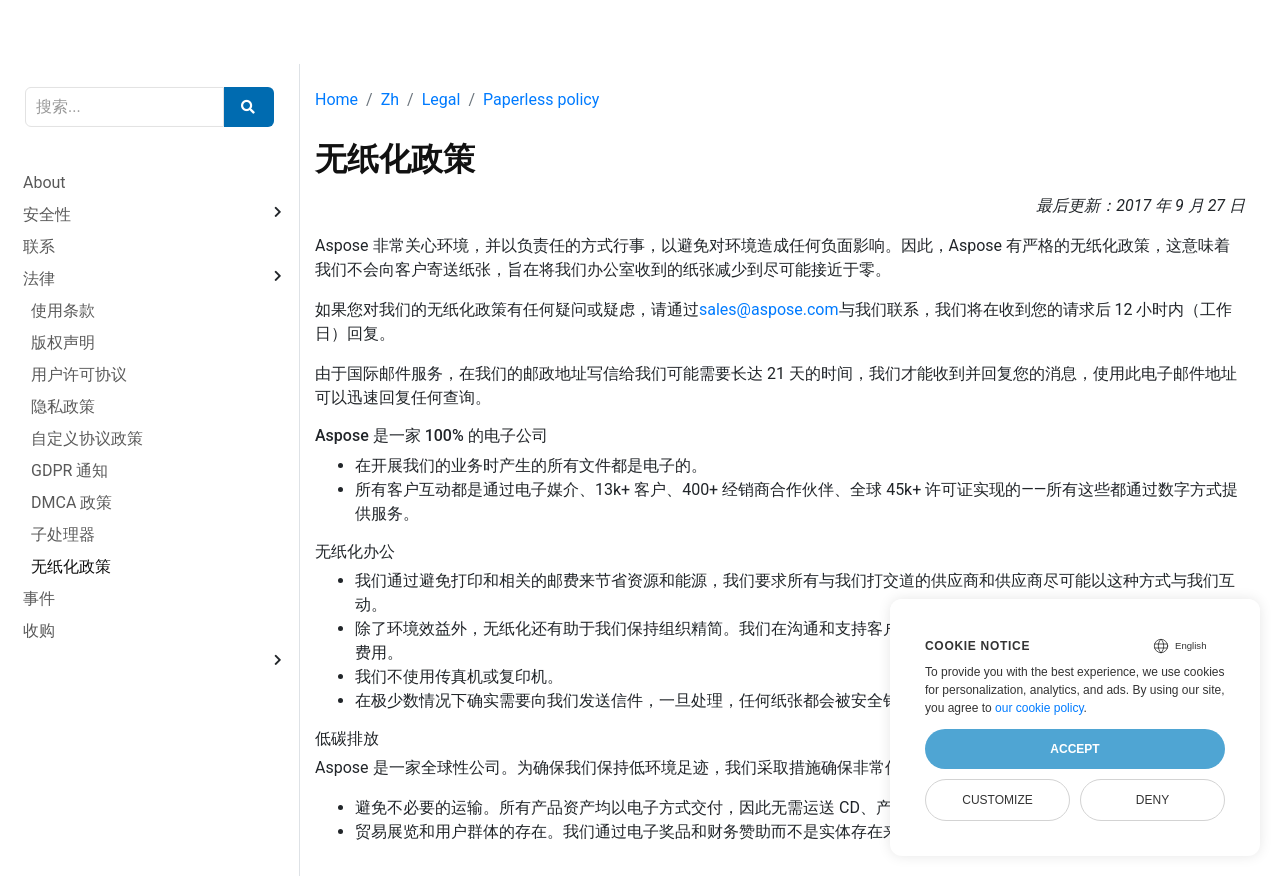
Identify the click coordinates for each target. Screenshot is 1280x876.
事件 (39, 598)
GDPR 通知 (69, 470)
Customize (997, 800)
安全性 (47, 214)
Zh (390, 99)
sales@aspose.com (769, 309)
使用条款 (63, 310)
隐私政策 (63, 406)
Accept (1074, 749)
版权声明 (63, 342)
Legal (441, 99)
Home (336, 99)
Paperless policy (541, 99)
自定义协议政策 (87, 438)
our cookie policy (1039, 708)
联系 (39, 246)
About (44, 182)
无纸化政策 (71, 566)
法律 (39, 278)
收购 (39, 630)
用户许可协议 (79, 374)
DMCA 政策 (71, 502)
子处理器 (63, 534)
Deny (1152, 800)
